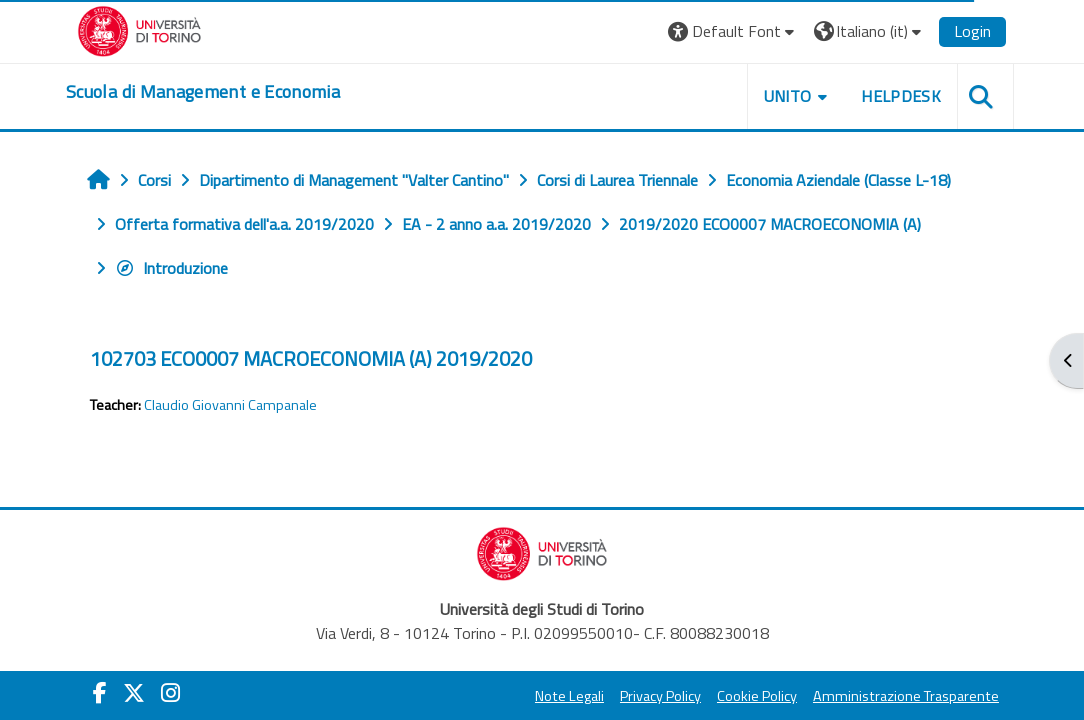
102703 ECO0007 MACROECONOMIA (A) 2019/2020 (311, 358)
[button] (733, 31)
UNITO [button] (788, 96)
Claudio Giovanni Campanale (230, 405)
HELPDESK (901, 96)
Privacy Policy (660, 696)
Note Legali (569, 696)
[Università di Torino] (139, 29)
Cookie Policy (757, 696)
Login (972, 31)
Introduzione (171, 268)
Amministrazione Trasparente (906, 696)
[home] (203, 92)
